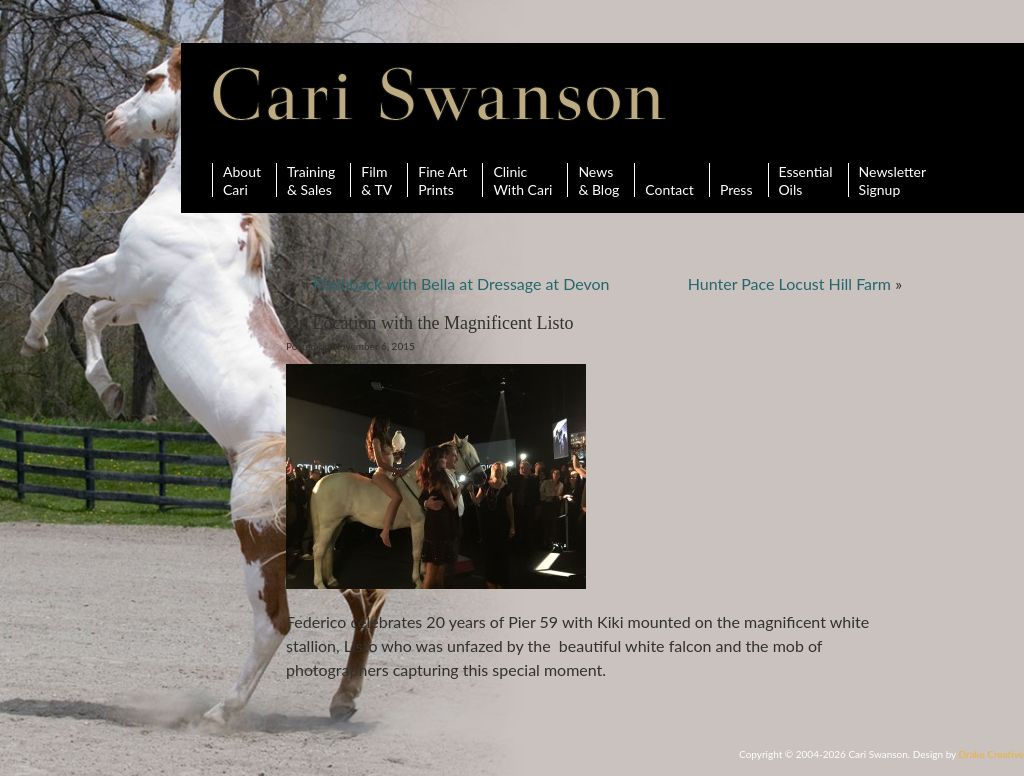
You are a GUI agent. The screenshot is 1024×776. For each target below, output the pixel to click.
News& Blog (598, 180)
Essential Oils (806, 180)
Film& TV (376, 180)
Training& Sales (311, 180)
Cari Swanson (439, 94)
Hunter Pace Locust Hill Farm (789, 283)
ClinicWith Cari (522, 180)
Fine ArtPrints (442, 180)
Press (736, 180)
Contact (669, 180)
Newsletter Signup (892, 180)
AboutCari (242, 180)
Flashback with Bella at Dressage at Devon (461, 283)
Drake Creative (991, 754)
